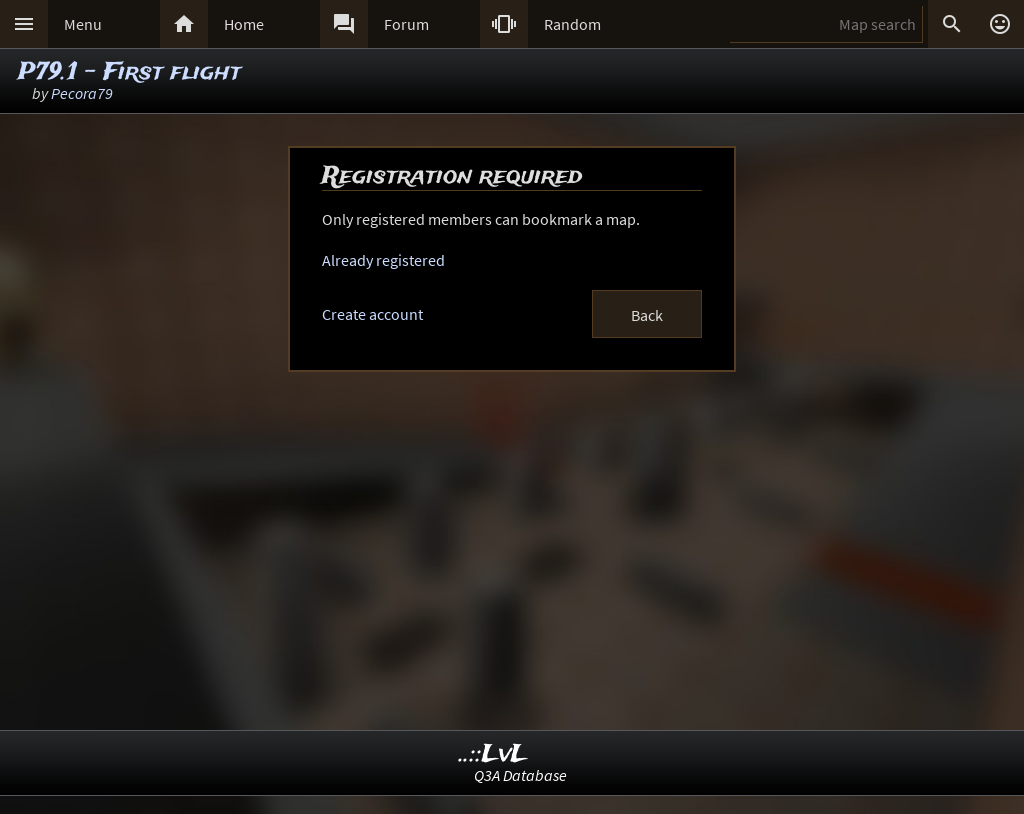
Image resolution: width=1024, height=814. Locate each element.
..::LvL (493, 754)
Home (244, 24)
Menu (83, 24)
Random (572, 24)
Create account (372, 314)
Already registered (383, 260)
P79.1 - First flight (129, 72)
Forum (406, 24)
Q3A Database (520, 775)
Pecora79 (82, 93)
